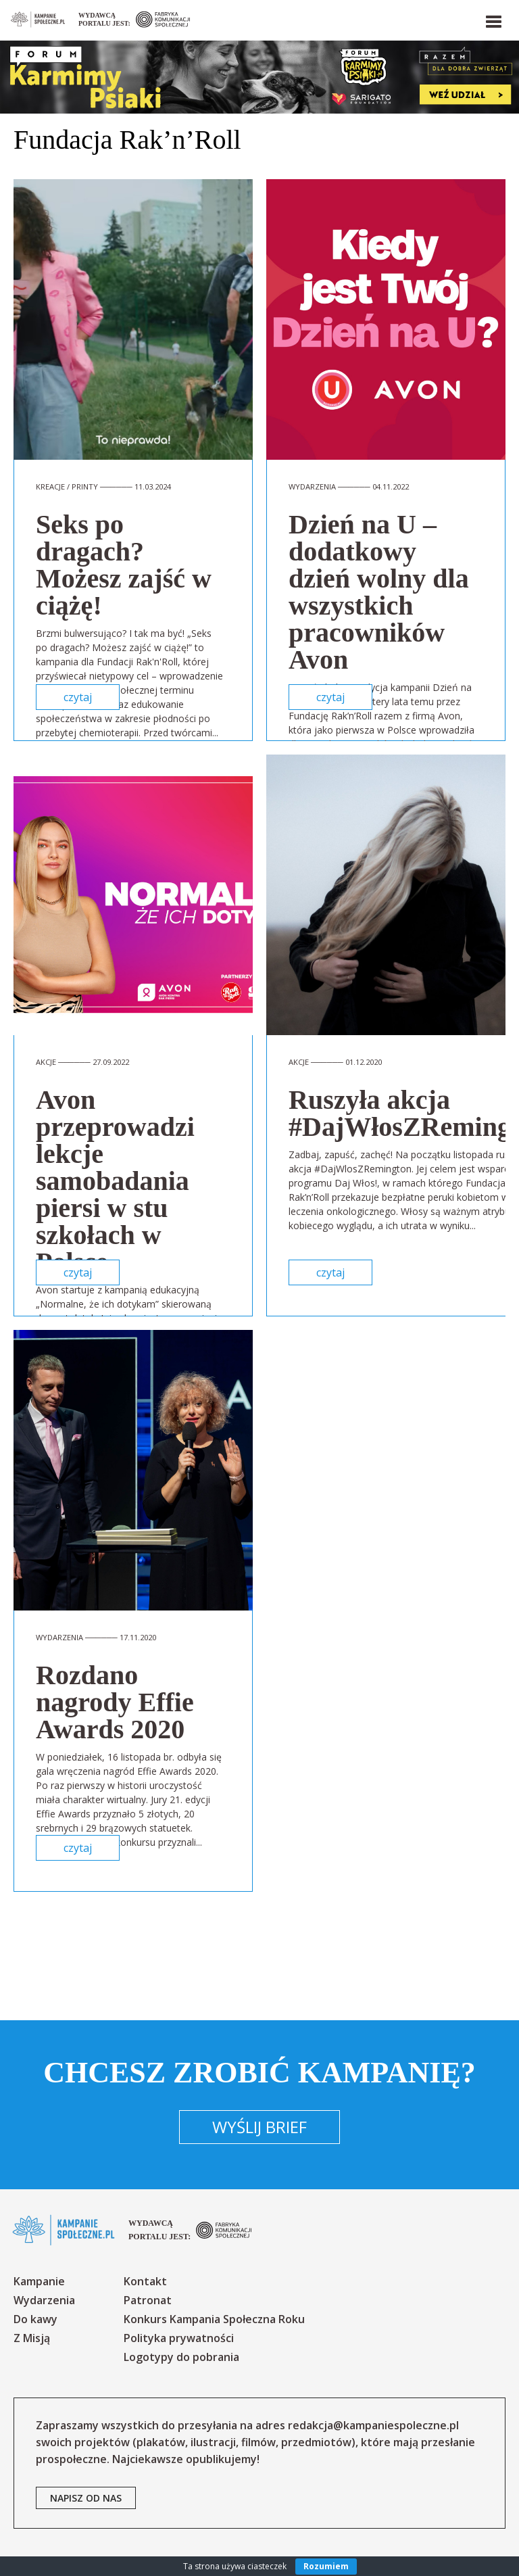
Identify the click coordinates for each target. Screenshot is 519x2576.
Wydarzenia (44, 2300)
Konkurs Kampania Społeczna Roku (214, 2319)
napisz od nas (86, 2497)
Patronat (148, 2300)
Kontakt (145, 2281)
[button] (492, 19)
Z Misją (32, 2338)
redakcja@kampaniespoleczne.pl (373, 2425)
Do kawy (35, 2319)
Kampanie (39, 2281)
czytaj (78, 697)
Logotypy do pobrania (181, 2357)
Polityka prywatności (179, 2338)
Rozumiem (326, 2566)
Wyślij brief (259, 2127)
